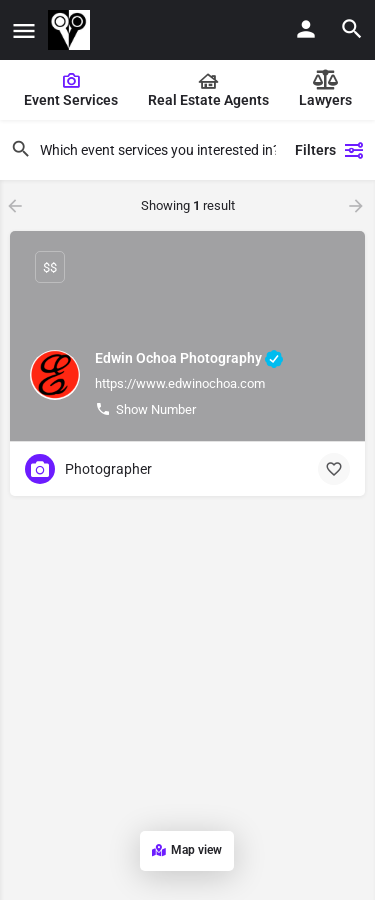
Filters (330, 150)
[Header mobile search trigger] (352, 29)
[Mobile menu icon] (24, 30)
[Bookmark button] (334, 469)
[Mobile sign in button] (306, 29)
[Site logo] (71, 30)
